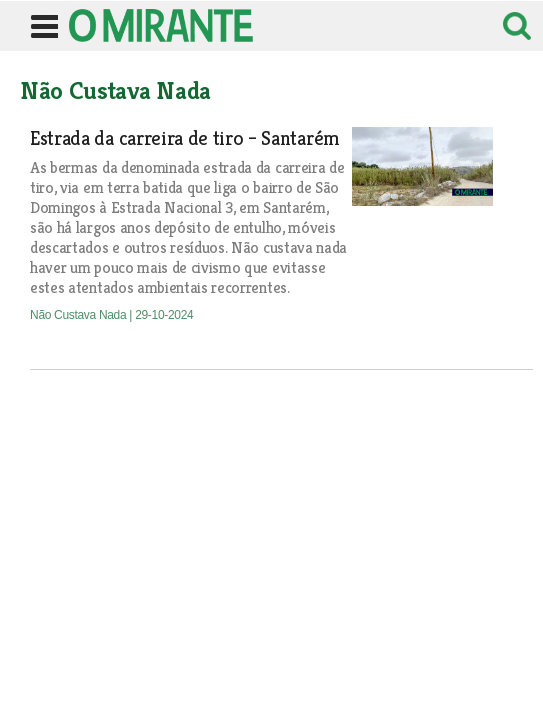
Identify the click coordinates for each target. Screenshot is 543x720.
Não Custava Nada (79, 315)
